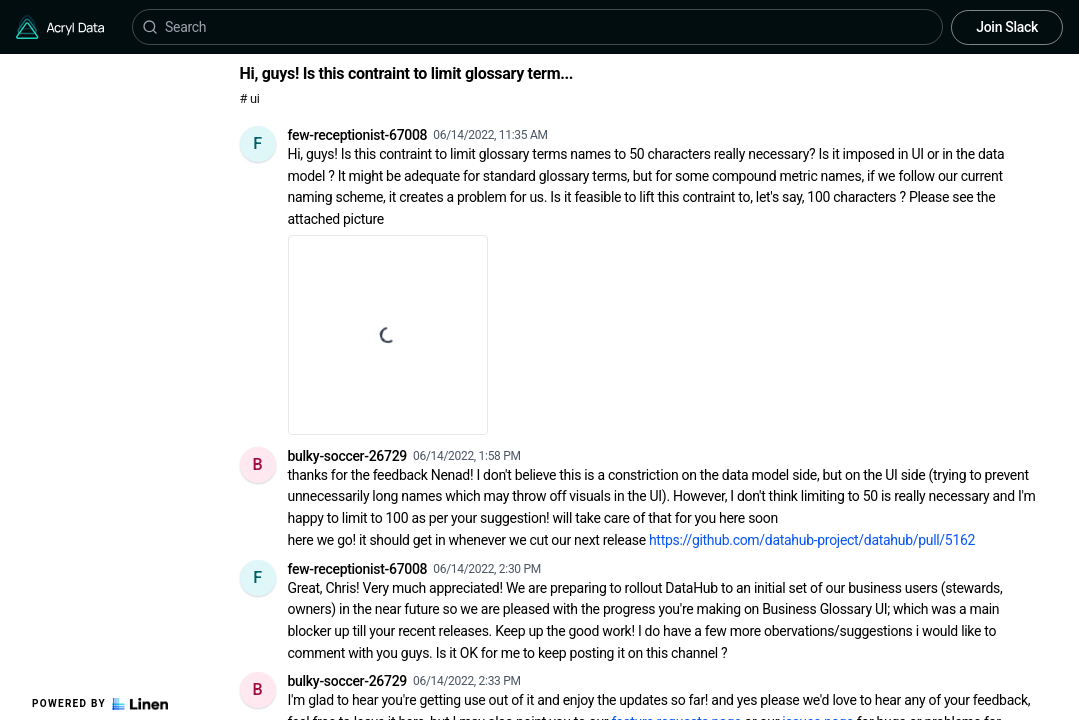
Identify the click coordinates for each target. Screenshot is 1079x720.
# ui (250, 98)
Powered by (100, 704)
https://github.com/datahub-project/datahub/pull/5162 (812, 540)
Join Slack (1007, 27)
